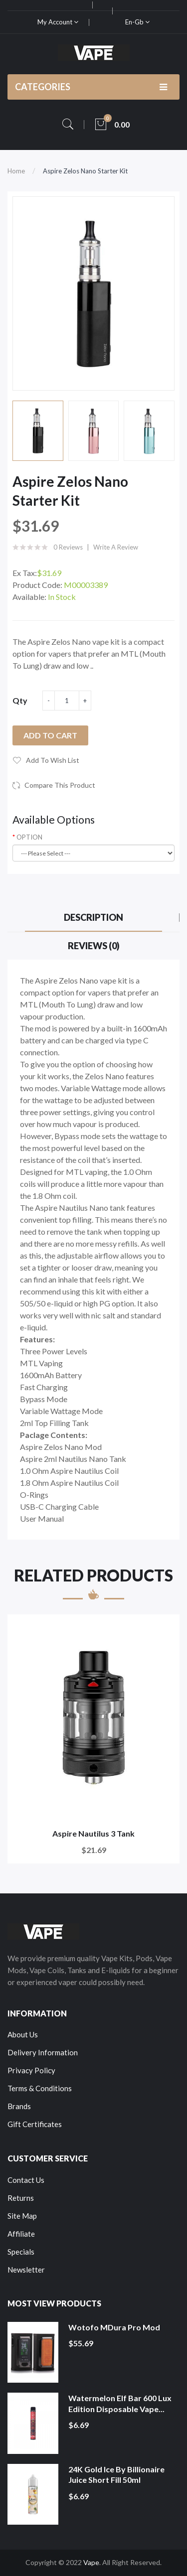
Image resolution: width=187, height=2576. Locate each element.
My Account (57, 22)
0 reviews (68, 547)
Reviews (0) (94, 945)
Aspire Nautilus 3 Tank (93, 1833)
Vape (91, 2562)
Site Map (22, 2215)
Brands (19, 2106)
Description (93, 917)
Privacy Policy (31, 2070)
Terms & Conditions (39, 2088)
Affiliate (21, 2233)
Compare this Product (59, 785)
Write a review (115, 547)
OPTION (29, 837)
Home (16, 171)
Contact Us (25, 2179)
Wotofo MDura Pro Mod (114, 2327)
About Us (22, 2034)
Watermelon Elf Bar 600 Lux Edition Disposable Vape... (120, 2403)
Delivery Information (42, 2052)
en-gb (137, 22)
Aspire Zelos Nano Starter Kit (85, 171)
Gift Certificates (34, 2124)
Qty (19, 700)
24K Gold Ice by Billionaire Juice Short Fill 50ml (116, 2474)
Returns (20, 2197)
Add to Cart (50, 735)
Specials (20, 2251)
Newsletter (26, 2269)
